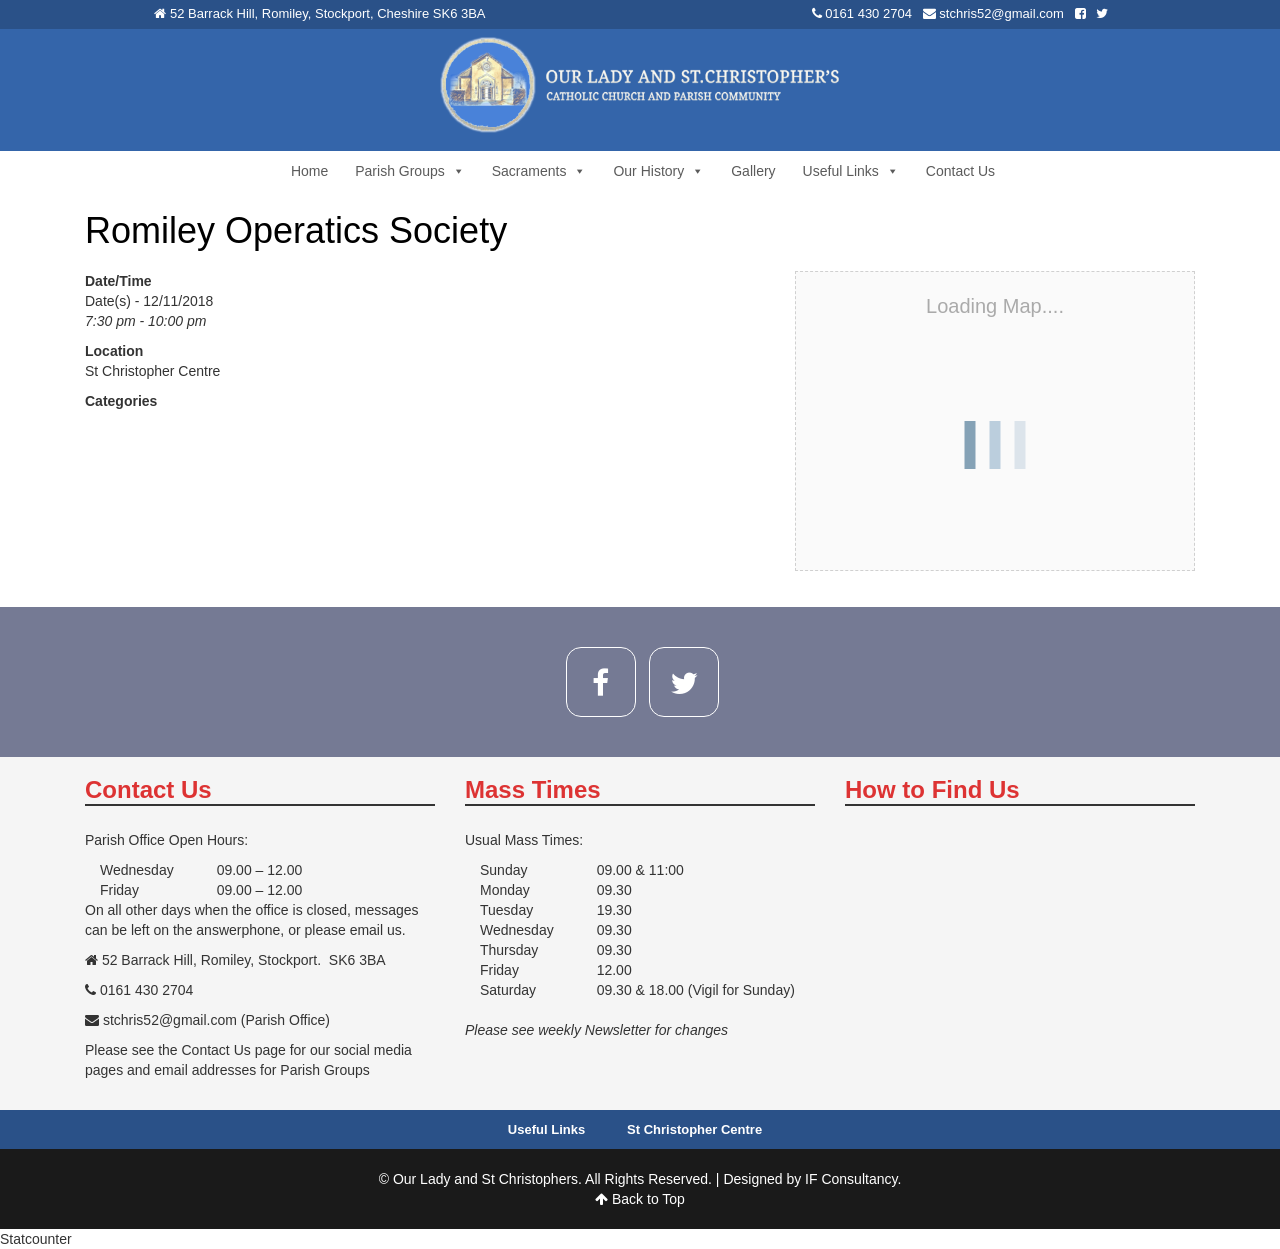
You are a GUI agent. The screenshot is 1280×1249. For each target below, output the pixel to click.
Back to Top (640, 1199)
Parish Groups (409, 171)
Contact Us (960, 171)
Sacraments (539, 171)
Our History (658, 171)
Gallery (753, 171)
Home (309, 171)
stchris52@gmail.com (1001, 13)
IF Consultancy (851, 1179)
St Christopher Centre (152, 371)
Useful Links (851, 171)
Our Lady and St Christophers (485, 1179)
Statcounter (36, 1239)
